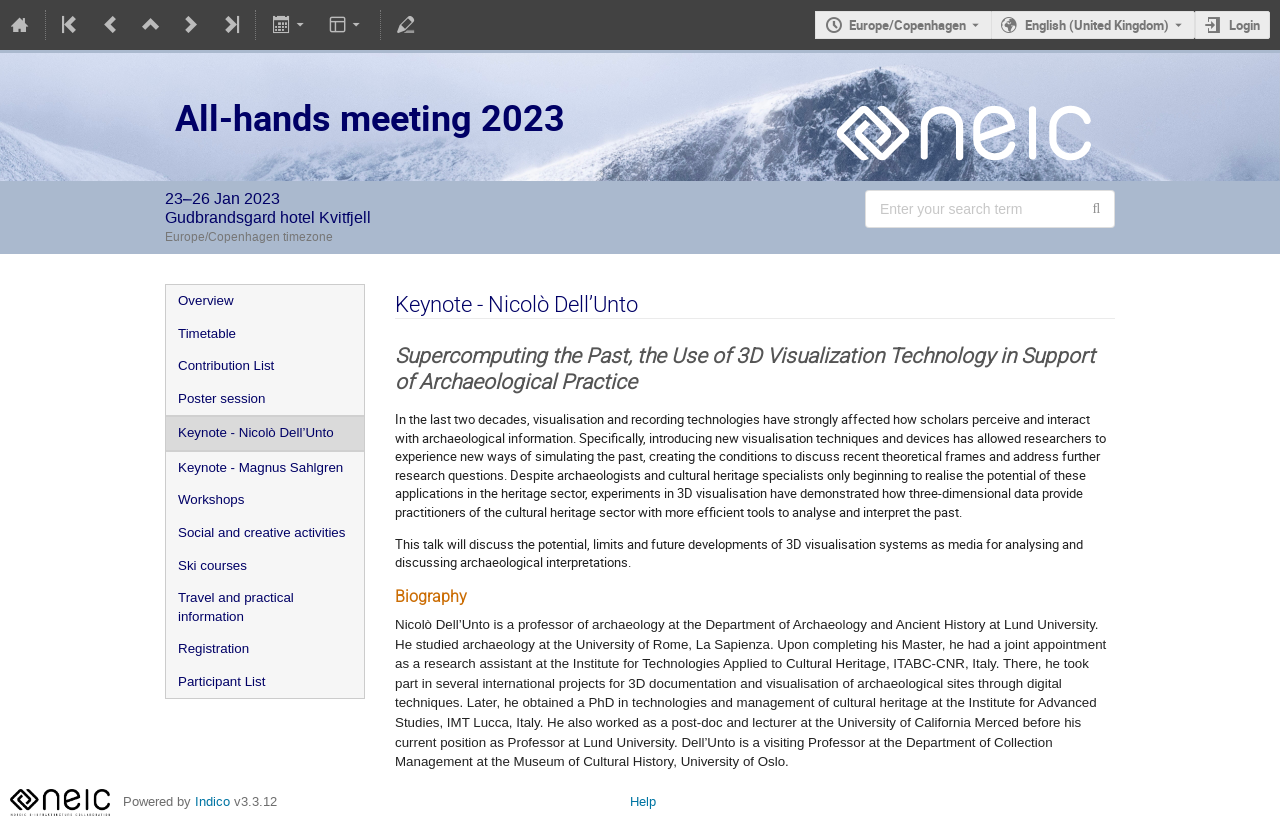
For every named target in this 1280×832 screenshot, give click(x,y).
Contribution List (226, 365)
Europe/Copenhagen (907, 25)
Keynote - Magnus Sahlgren (260, 467)
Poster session (221, 398)
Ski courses (212, 565)
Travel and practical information (236, 607)
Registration (213, 648)
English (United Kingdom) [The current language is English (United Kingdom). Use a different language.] (1097, 25)
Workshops (211, 499)
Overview (206, 300)
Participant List (221, 681)
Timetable (207, 333)
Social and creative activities (261, 532)
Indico (212, 801)
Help (643, 801)
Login (1244, 25)
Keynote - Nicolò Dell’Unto (256, 432)
